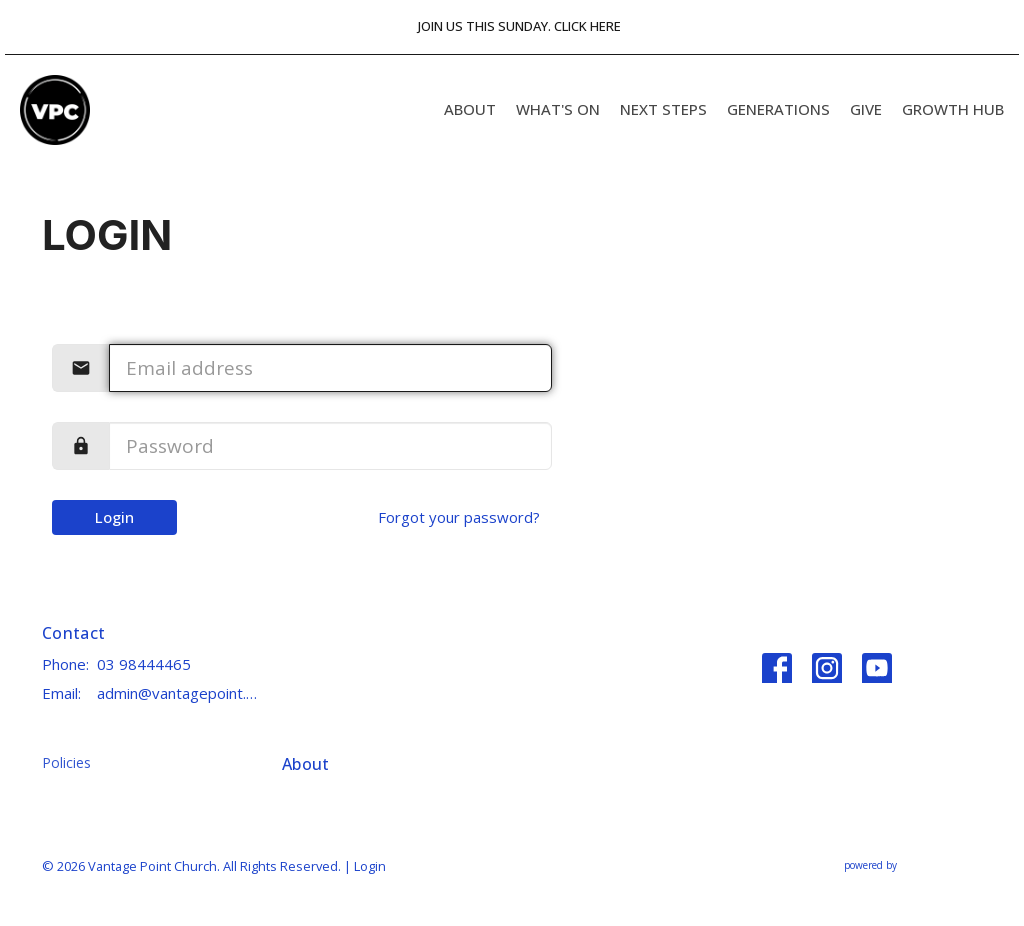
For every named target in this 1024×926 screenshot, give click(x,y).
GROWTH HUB (953, 109)
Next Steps (663, 109)
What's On (558, 109)
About (470, 109)
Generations (778, 109)
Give (866, 109)
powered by (913, 865)
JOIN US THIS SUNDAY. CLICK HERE (519, 26)
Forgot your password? (459, 517)
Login (114, 517)
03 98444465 (144, 664)
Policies (66, 762)
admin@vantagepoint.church (179, 693)
